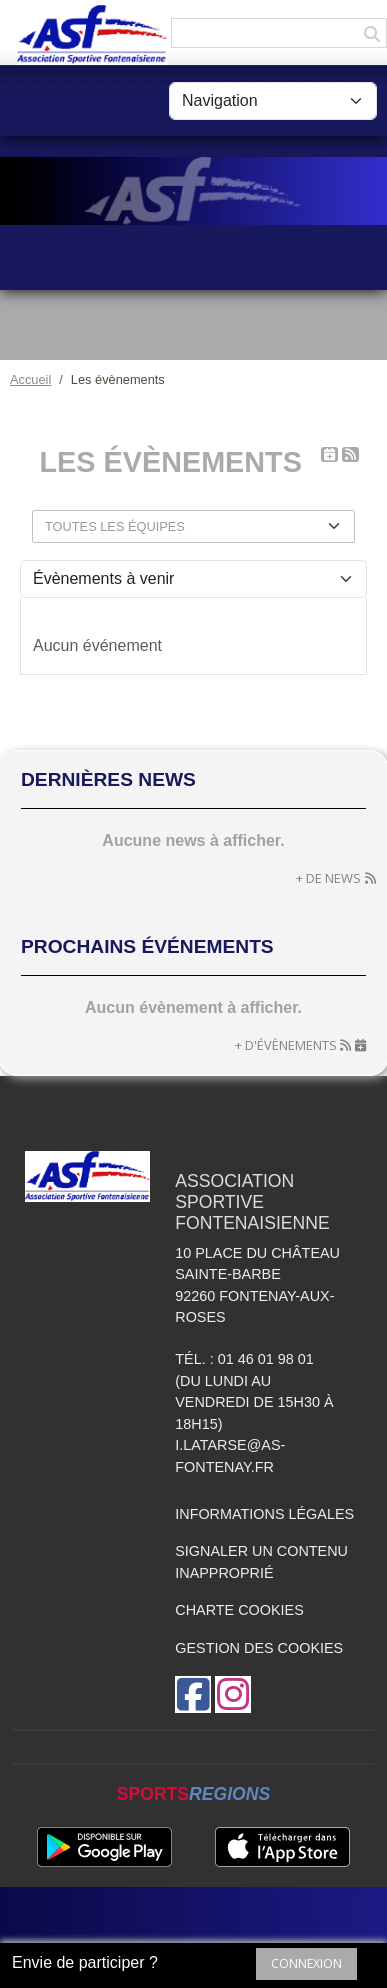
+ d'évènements (286, 1045)
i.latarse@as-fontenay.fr (230, 1456)
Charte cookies (239, 1610)
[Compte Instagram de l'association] (233, 1694)
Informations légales (264, 1514)
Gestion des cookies (259, 1648)
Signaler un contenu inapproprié (261, 1562)
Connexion (306, 1963)
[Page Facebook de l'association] (193, 1694)
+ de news (328, 878)
